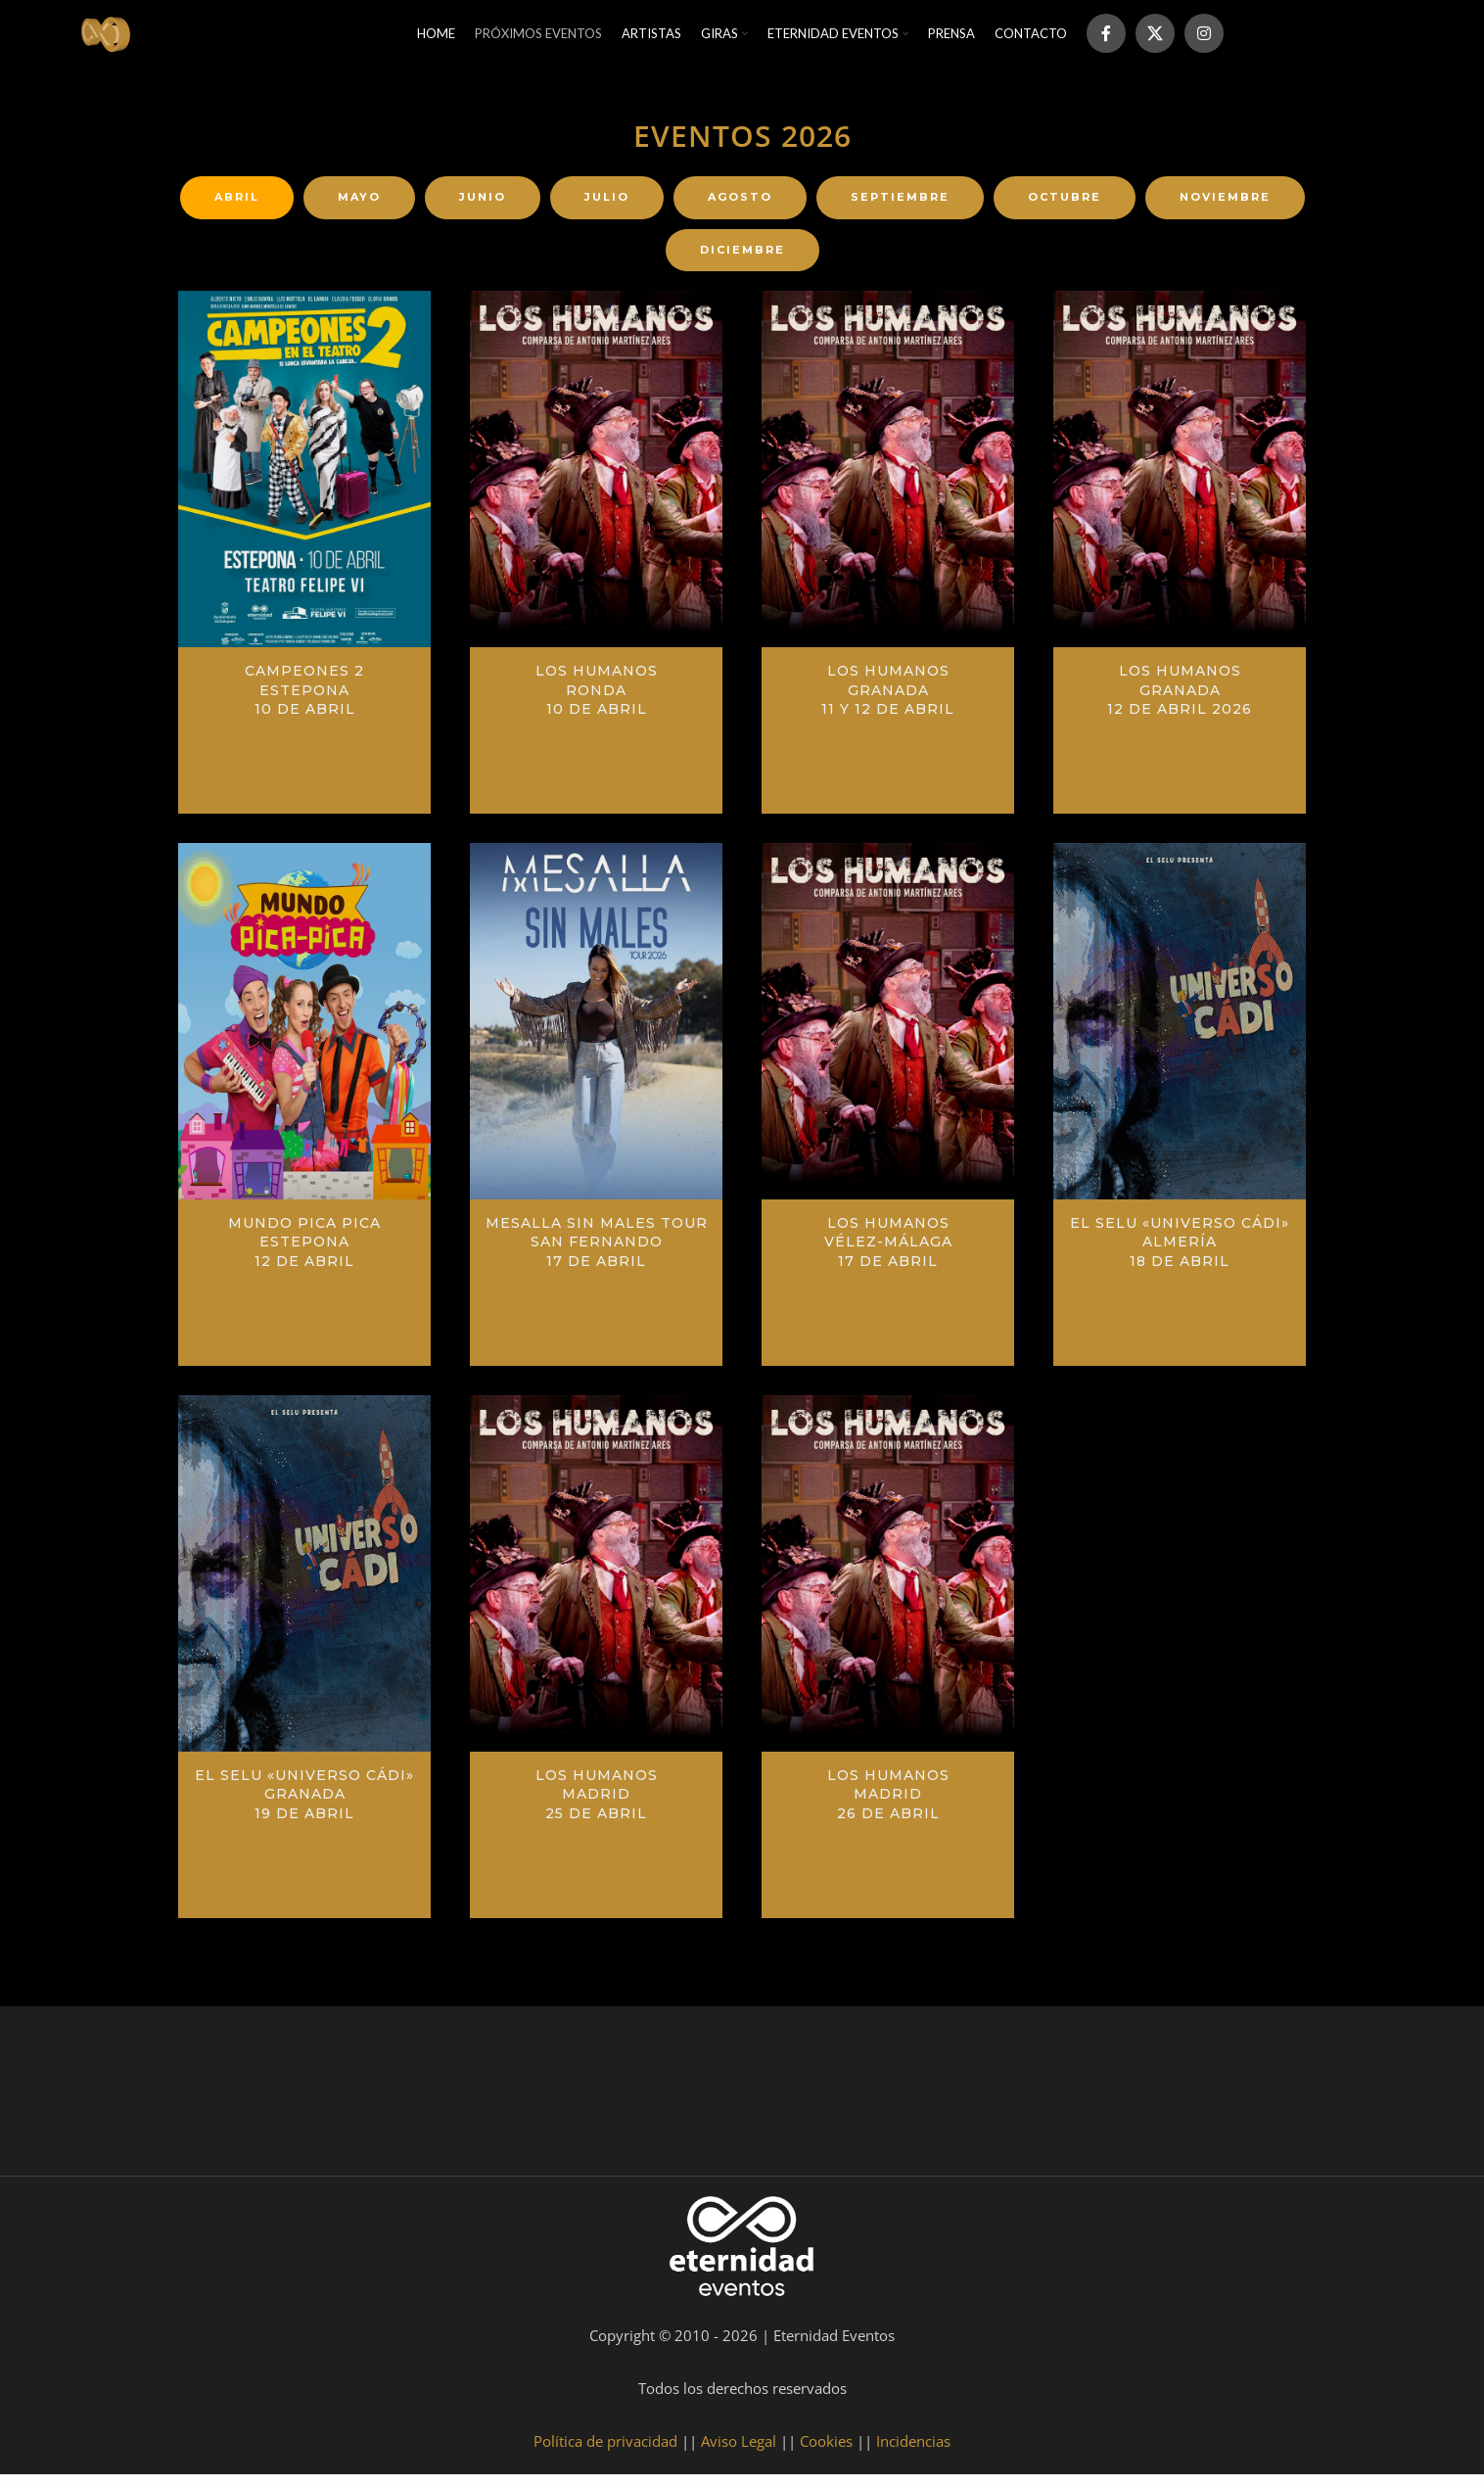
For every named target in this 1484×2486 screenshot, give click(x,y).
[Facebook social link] (1106, 39)
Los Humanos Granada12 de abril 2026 (1179, 700)
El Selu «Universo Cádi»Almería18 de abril (1179, 1253)
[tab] (237, 209)
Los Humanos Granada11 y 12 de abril (887, 700)
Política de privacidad (605, 2453)
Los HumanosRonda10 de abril (596, 700)
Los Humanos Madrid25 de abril (596, 1805)
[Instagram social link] (1204, 39)
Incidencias (913, 2453)
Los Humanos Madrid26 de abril (888, 1805)
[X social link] (1155, 39)
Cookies (826, 2453)
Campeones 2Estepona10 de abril (304, 700)
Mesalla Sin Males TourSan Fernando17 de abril (597, 1253)
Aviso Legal (738, 2453)
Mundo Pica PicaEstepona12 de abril (304, 1253)
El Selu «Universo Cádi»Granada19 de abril (304, 1805)
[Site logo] (112, 37)
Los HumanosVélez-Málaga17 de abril (888, 1253)
